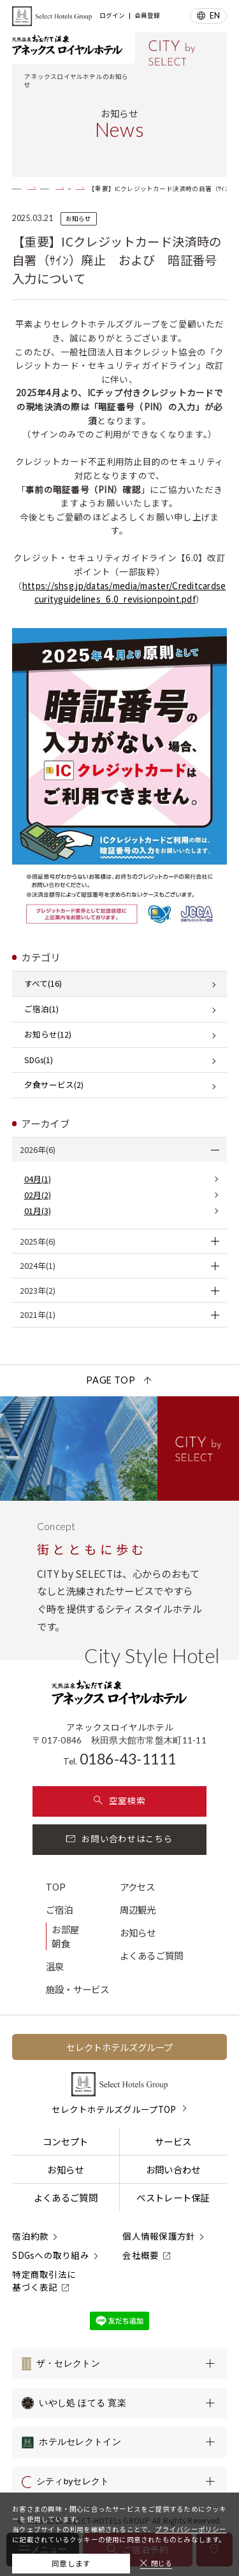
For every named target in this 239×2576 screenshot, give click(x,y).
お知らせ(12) (47, 1034)
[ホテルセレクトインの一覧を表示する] (119, 2442)
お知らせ (138, 1932)
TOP (56, 1886)
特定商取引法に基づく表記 (44, 2280)
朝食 (61, 1943)
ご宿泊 (59, 1909)
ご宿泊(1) (41, 1009)
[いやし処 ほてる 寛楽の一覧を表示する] (119, 2403)
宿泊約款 (30, 2235)
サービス (173, 2141)
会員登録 (147, 16)
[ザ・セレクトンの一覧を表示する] (119, 2364)
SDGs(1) (38, 1060)
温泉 (55, 1966)
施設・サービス (78, 1989)
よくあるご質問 (152, 1955)
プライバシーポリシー (190, 2520)
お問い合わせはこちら (119, 1838)
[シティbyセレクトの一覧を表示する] (119, 2481)
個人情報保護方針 (158, 2235)
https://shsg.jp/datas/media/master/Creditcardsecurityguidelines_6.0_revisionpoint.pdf (124, 592)
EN (215, 15)
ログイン (112, 16)
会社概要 (140, 2255)
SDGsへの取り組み (50, 2255)
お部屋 (65, 1929)
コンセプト (65, 2141)
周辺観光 (138, 1909)
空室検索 (119, 1800)
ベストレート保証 (172, 2197)
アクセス (138, 1886)
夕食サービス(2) (53, 1084)
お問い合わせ (173, 2169)
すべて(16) (43, 983)
